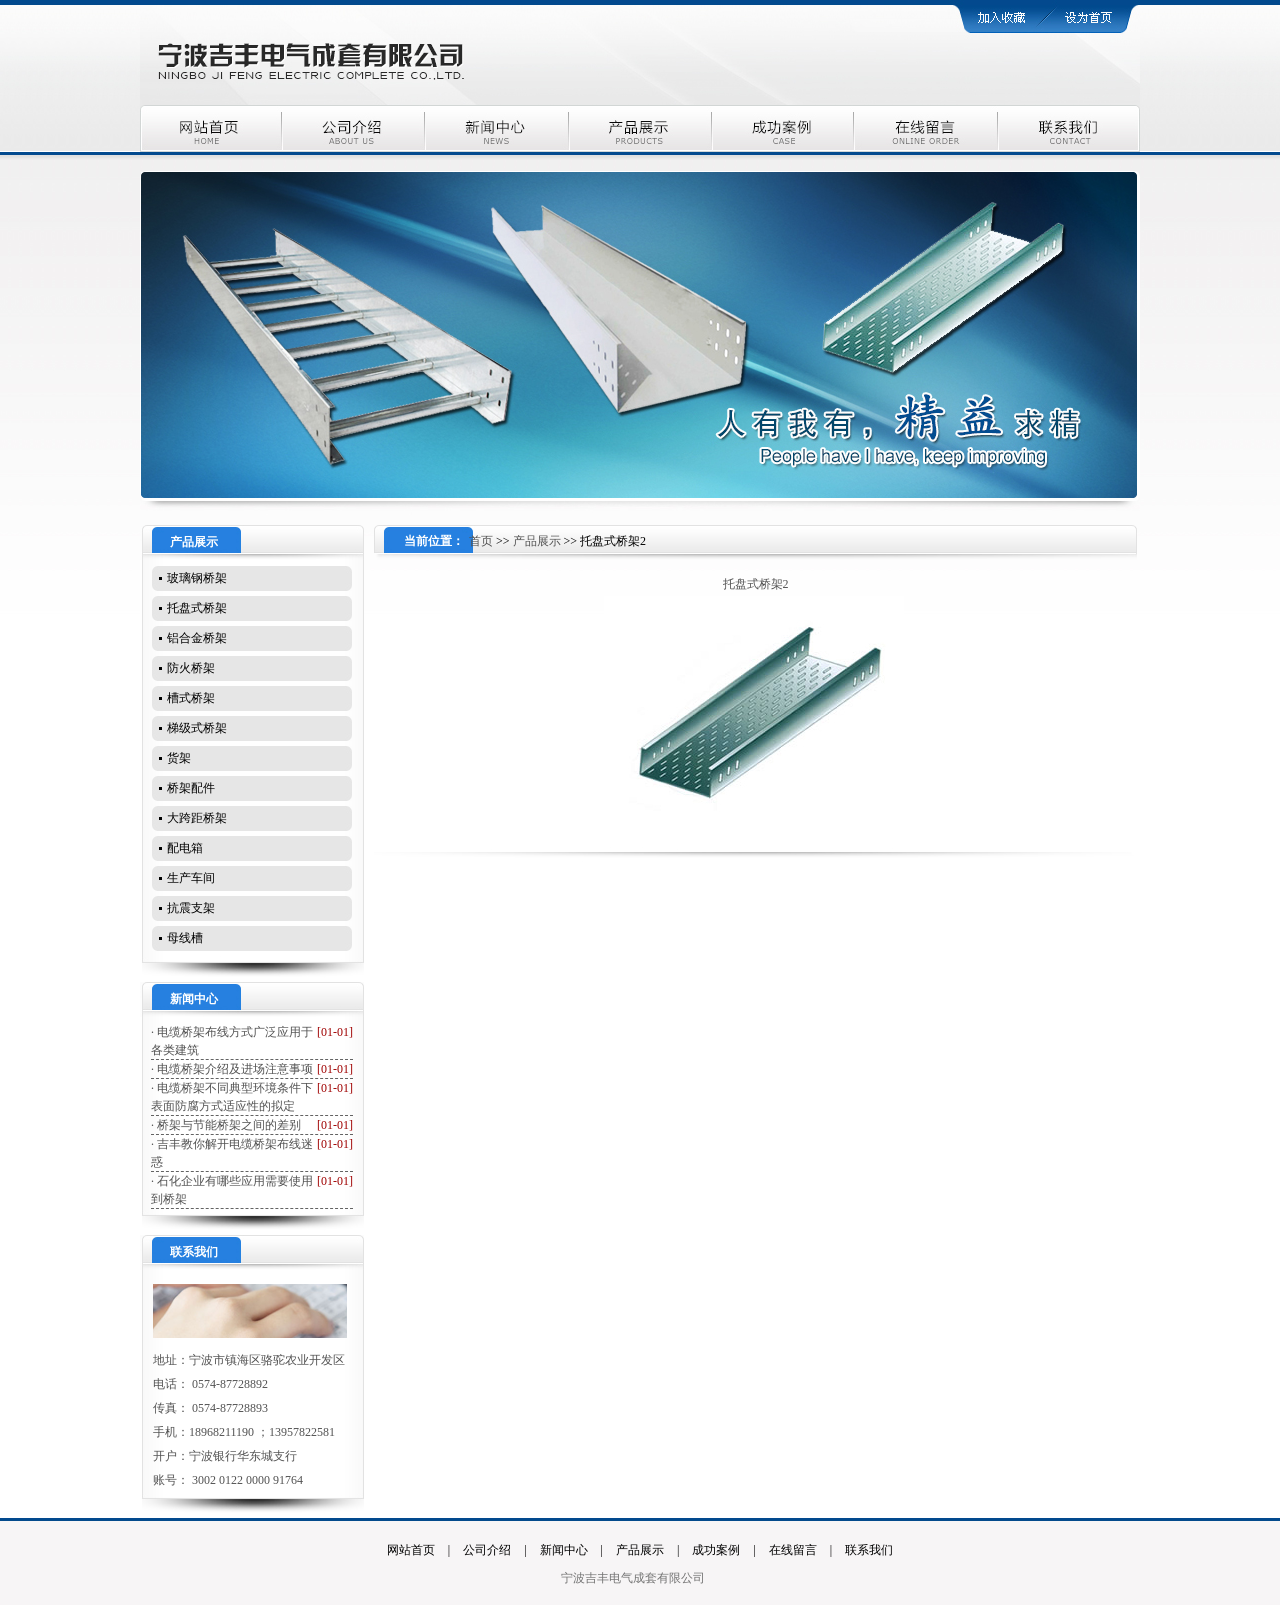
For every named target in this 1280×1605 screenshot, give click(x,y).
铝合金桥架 (197, 638)
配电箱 (185, 848)
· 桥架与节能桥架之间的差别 (226, 1125)
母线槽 (185, 938)
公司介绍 (487, 1550)
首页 (481, 541)
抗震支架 (191, 908)
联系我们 (869, 1550)
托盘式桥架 (197, 608)
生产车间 (191, 878)
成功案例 (716, 1550)
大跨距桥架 (197, 818)
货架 (179, 758)
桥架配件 (191, 788)
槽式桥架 (191, 698)
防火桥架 (191, 668)
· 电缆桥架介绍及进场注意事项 (232, 1069)
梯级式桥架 (197, 728)
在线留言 (793, 1550)
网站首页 (411, 1550)
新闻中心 (564, 1550)
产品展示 (537, 541)
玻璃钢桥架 (197, 578)
